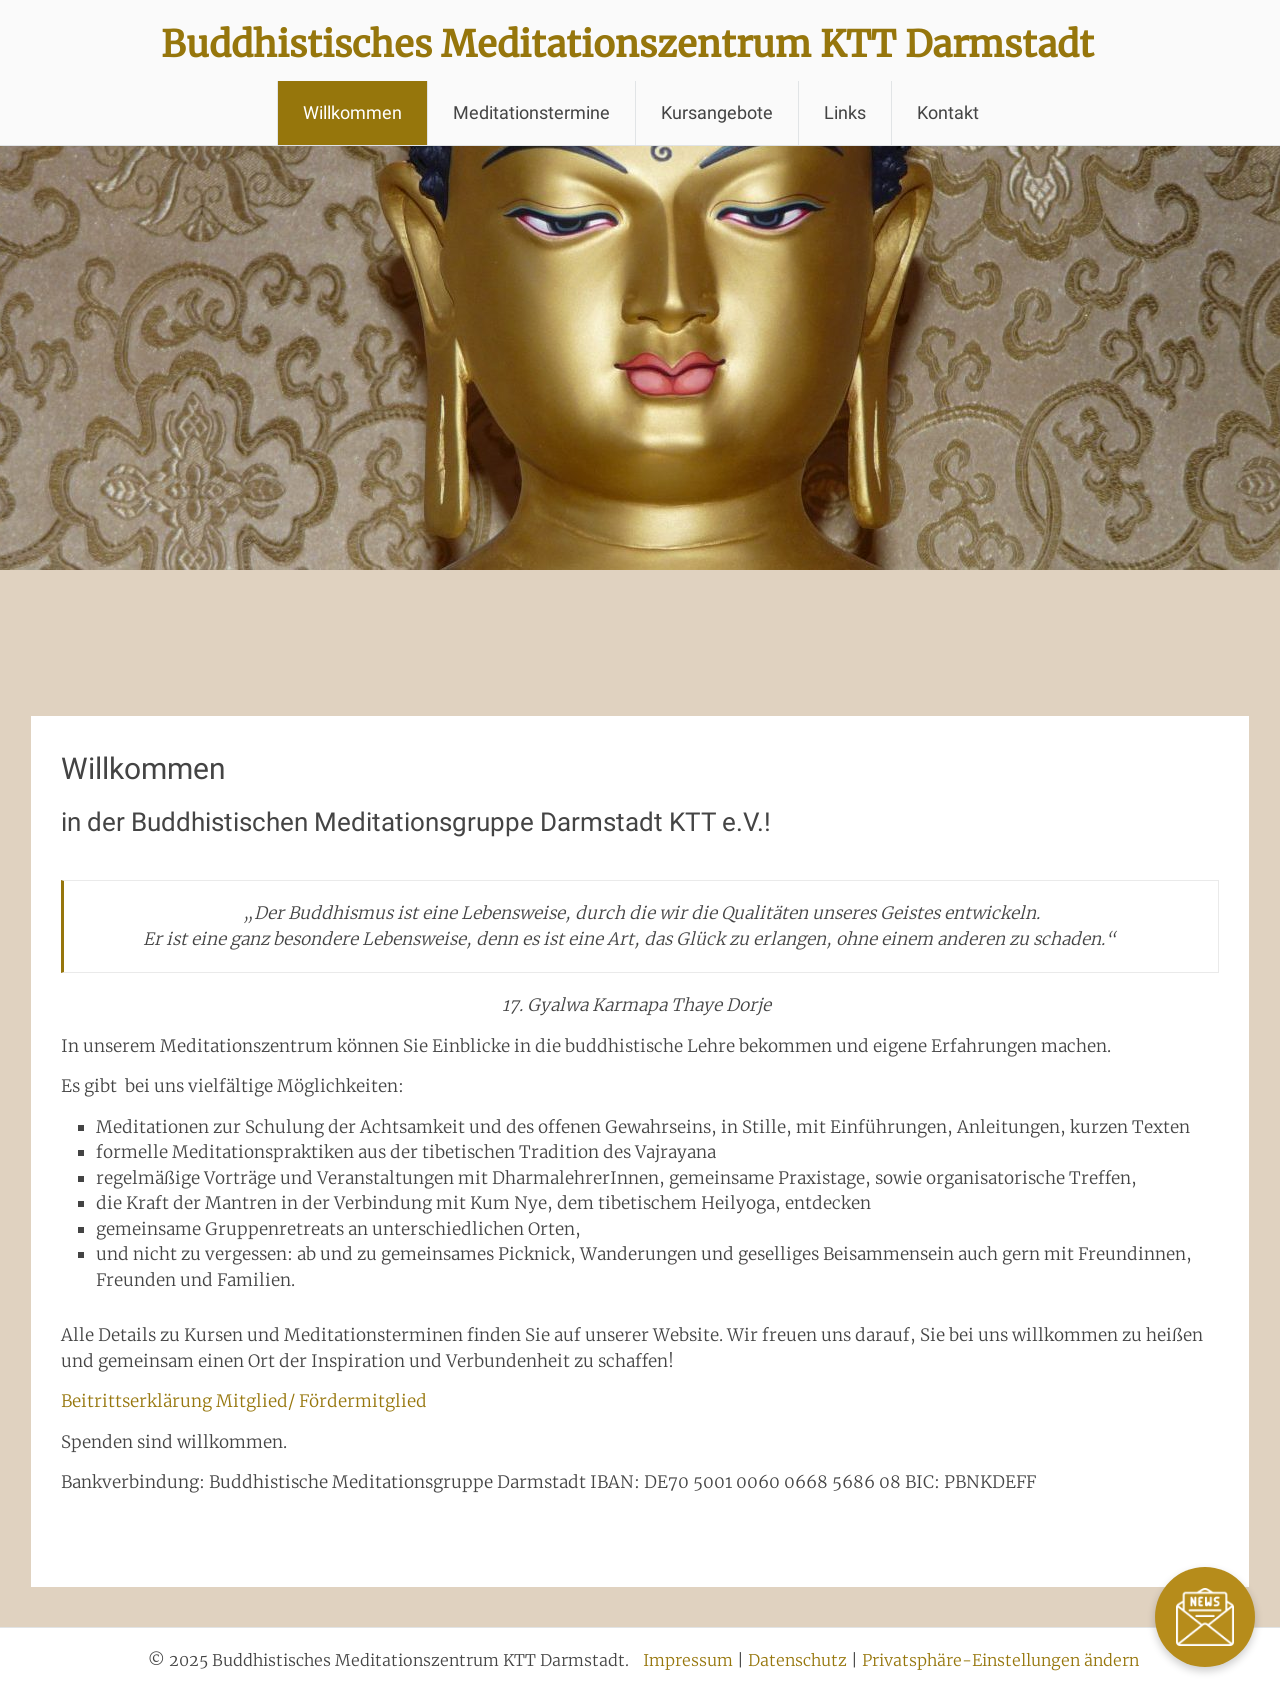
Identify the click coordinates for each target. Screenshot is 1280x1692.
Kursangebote (717, 112)
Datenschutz (797, 1660)
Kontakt (948, 112)
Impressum (688, 1660)
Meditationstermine (531, 112)
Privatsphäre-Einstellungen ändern (1000, 1660)
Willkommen (352, 112)
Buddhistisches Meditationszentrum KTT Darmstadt (627, 44)
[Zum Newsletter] (1205, 1617)
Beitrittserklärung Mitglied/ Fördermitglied (244, 1401)
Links (845, 112)
